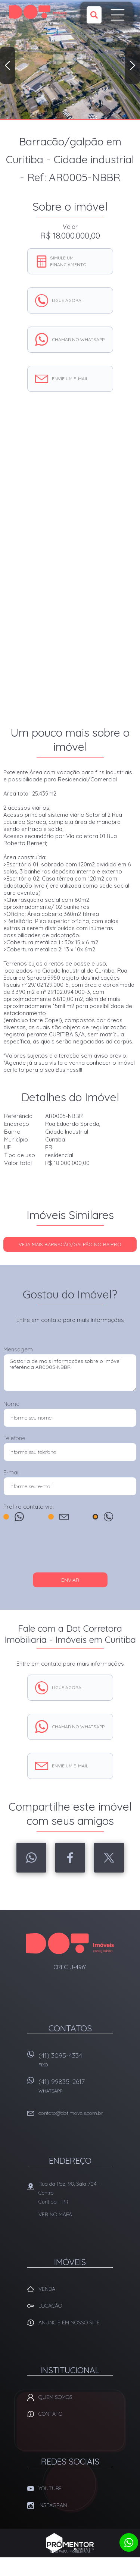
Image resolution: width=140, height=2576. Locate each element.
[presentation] (70, 1550)
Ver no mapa (55, 2214)
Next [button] (132, 65)
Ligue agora (66, 300)
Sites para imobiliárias (70, 2552)
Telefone (14, 1438)
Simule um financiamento (68, 261)
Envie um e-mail (70, 378)
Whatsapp (31, 1858)
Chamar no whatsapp (78, 339)
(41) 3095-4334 (75, 2062)
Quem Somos (55, 2397)
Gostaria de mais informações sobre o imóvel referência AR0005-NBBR (69, 1372)
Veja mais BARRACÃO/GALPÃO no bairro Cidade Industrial (70, 1246)
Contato (50, 2413)
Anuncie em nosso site (69, 2322)
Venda (46, 2289)
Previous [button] (7, 65)
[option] (70, 59)
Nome (11, 1403)
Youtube (50, 2488)
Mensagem (18, 1349)
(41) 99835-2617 (75, 2088)
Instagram (52, 2505)
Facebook (70, 1858)
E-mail (11, 1472)
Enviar (70, 1580)
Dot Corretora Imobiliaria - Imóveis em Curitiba (70, 1943)
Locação (50, 2305)
